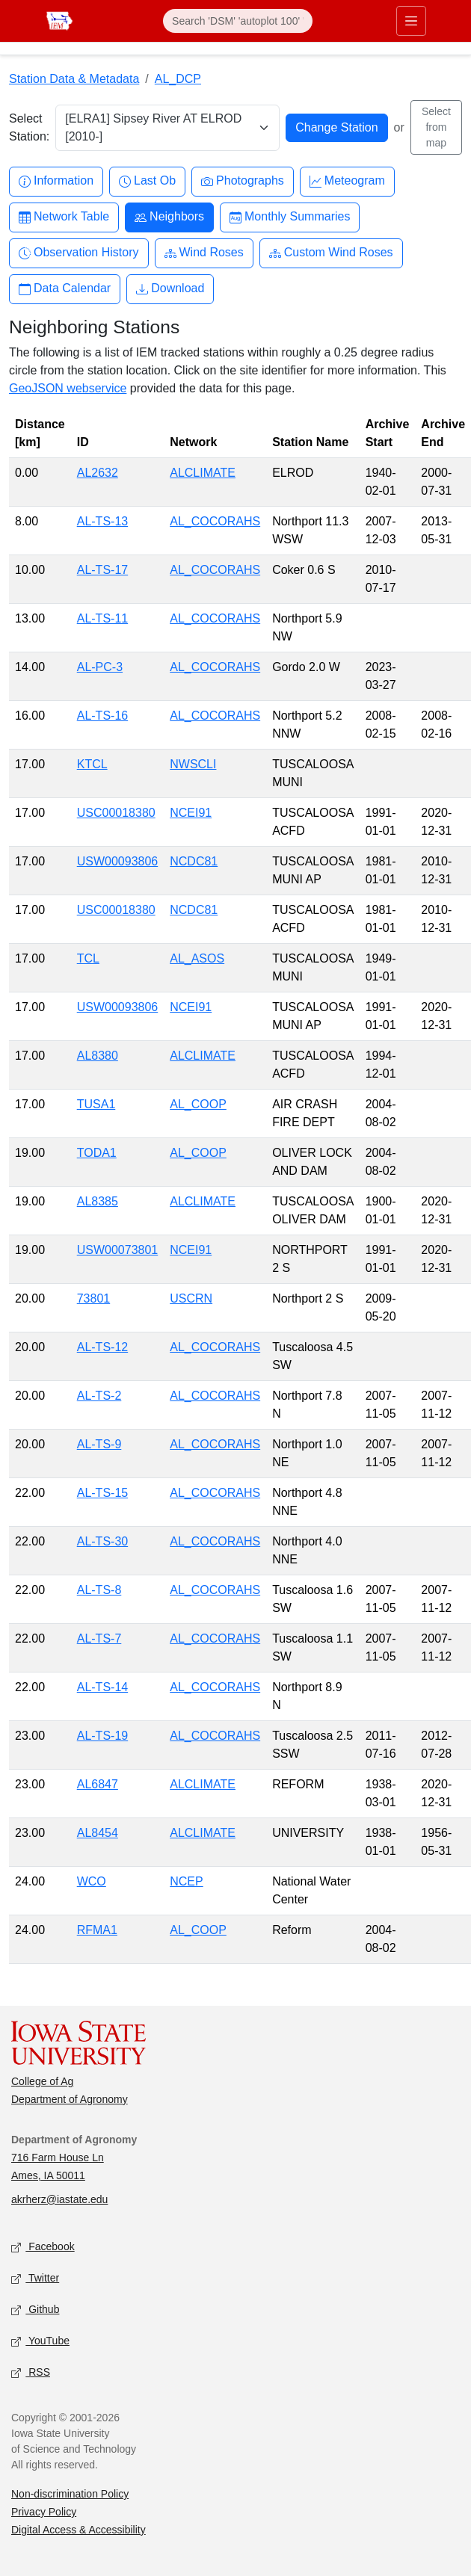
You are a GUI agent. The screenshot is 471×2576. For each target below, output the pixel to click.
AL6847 (97, 1784)
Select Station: (29, 127)
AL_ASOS (197, 958)
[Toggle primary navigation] (411, 21)
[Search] (238, 21)
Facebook (43, 2246)
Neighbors (169, 217)
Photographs (242, 181)
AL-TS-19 (102, 1735)
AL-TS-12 (102, 1347)
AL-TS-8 (99, 1590)
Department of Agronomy (69, 2099)
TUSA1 (96, 1104)
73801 (94, 1298)
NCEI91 (191, 812)
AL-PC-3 (100, 667)
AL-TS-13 (102, 521)
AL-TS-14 (102, 1687)
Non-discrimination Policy (70, 2494)
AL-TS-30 (102, 1541)
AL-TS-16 (102, 715)
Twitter (35, 2278)
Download (170, 289)
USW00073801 (117, 1250)
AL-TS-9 (99, 1444)
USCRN (191, 1298)
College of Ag (42, 2081)
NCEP (186, 1881)
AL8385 (97, 1201)
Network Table (64, 217)
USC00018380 (116, 812)
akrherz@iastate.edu (59, 2199)
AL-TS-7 (99, 1638)
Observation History (79, 253)
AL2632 (97, 472)
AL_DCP (178, 78)
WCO (91, 1881)
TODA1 (97, 1152)
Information (56, 181)
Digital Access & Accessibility (78, 2530)
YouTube (40, 2341)
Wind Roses (204, 253)
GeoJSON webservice (67, 388)
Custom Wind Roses (331, 253)
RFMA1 (97, 1930)
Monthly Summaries (290, 217)
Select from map (436, 127)
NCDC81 (194, 861)
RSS (30, 2372)
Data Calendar (65, 289)
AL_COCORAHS (215, 521)
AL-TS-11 (102, 618)
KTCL (92, 764)
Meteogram (347, 181)
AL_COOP (198, 1104)
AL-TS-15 (102, 1492)
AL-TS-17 (102, 569)
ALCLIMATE (203, 472)
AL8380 (97, 1055)
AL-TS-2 (99, 1395)
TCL (88, 958)
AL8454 (97, 1832)
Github (35, 2309)
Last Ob (147, 181)
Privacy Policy (43, 2512)
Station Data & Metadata (74, 78)
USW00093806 (117, 861)
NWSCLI (193, 764)
